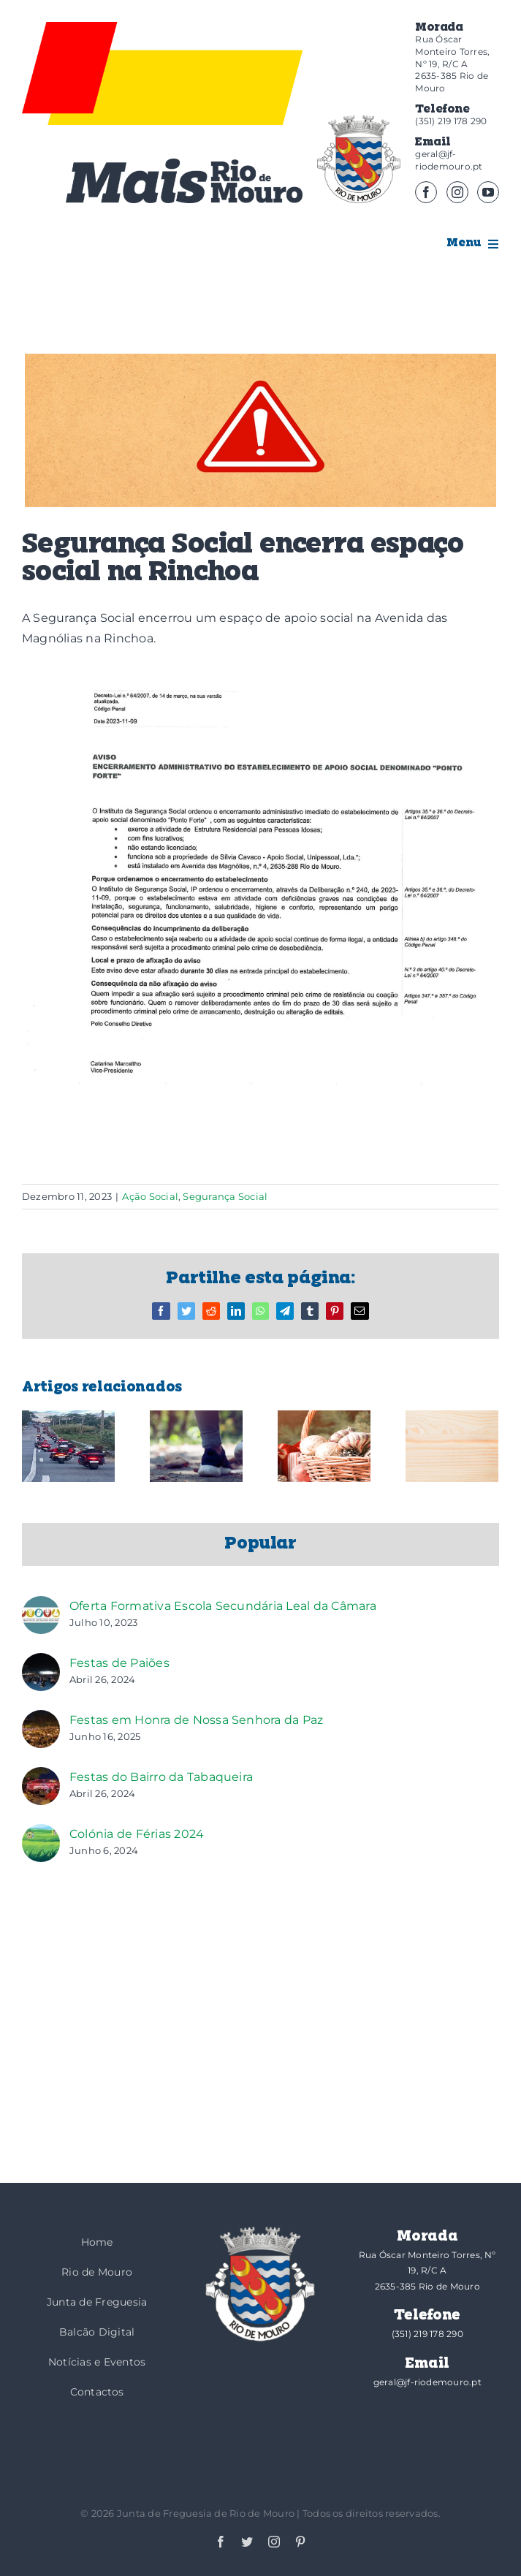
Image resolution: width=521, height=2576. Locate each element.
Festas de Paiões (119, 1663)
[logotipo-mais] (184, 181)
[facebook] (426, 192)
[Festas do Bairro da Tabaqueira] (41, 1777)
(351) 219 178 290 (451, 120)
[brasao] (359, 159)
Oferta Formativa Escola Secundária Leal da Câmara (222, 1606)
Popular (260, 1544)
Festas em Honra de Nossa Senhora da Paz (196, 1720)
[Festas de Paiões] (41, 1663)
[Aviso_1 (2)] (260, 430)
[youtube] (488, 192)
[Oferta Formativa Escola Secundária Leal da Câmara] (41, 1606)
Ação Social (150, 1196)
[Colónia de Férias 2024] (41, 1834)
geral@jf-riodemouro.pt (448, 160)
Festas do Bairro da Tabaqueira (161, 1777)
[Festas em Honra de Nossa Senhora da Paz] (41, 1720)
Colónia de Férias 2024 (136, 1834)
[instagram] (457, 192)
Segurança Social (225, 1196)
